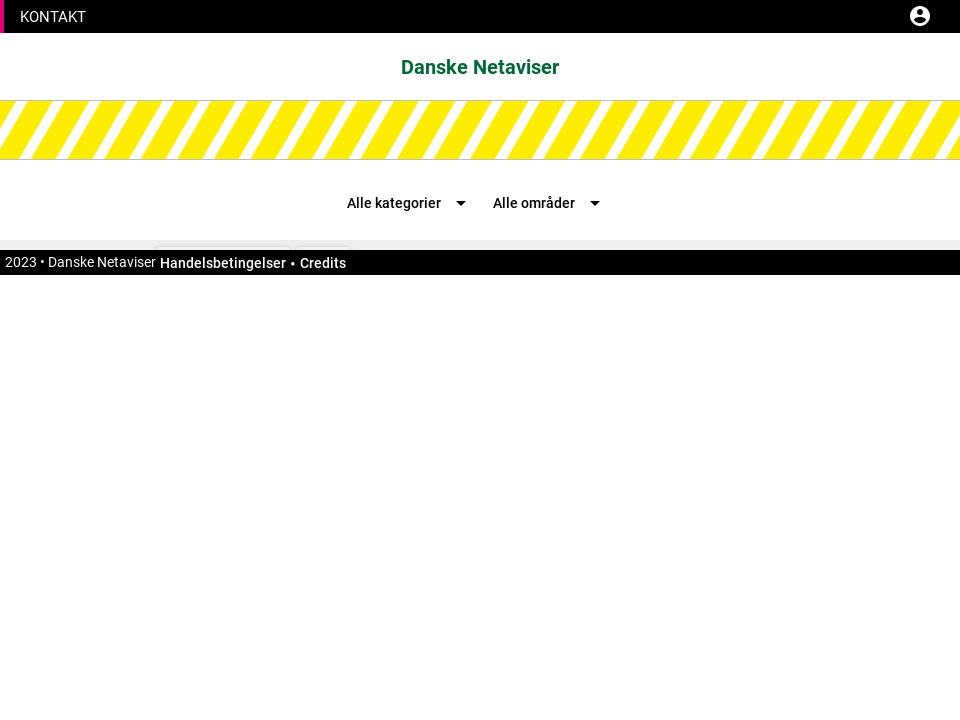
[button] (53, 18)
